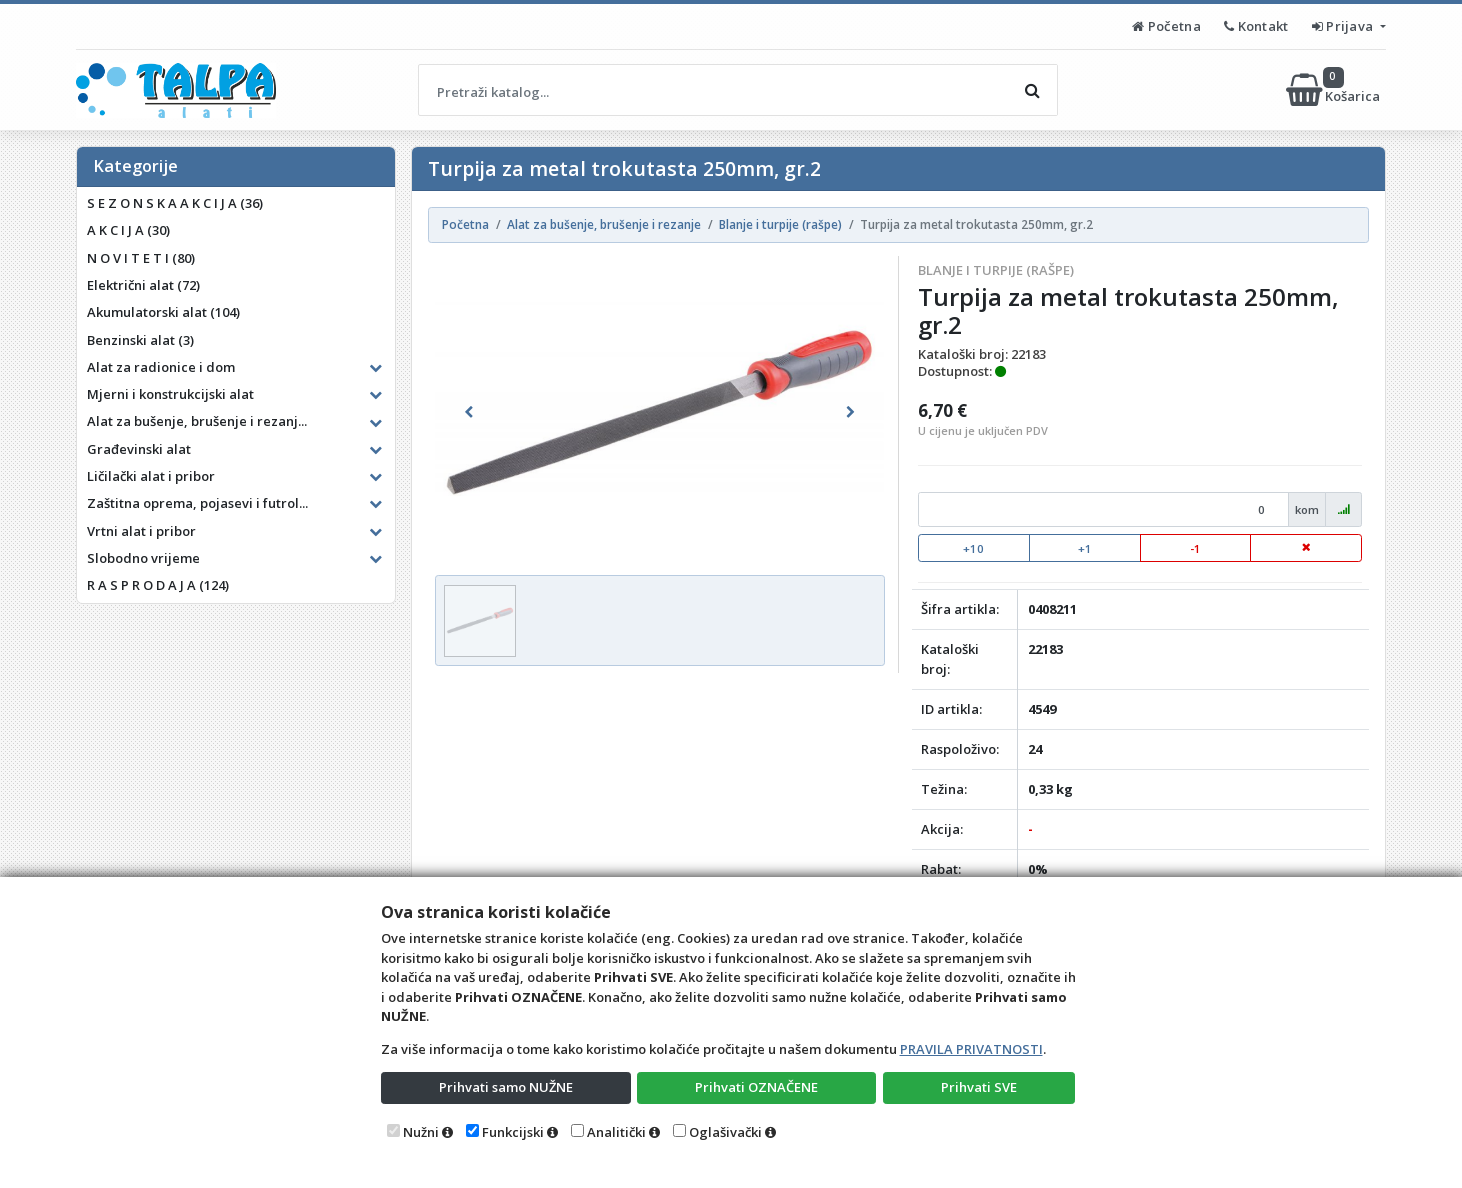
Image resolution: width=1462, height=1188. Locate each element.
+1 (1085, 548)
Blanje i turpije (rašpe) (996, 270)
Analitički (616, 1132)
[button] (468, 412)
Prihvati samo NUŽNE (506, 1087)
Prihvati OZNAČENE (756, 1087)
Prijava (1344, 26)
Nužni (421, 1132)
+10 (973, 548)
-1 (1195, 548)
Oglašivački (725, 1132)
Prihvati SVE (979, 1087)
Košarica (1334, 90)
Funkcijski (513, 1132)
